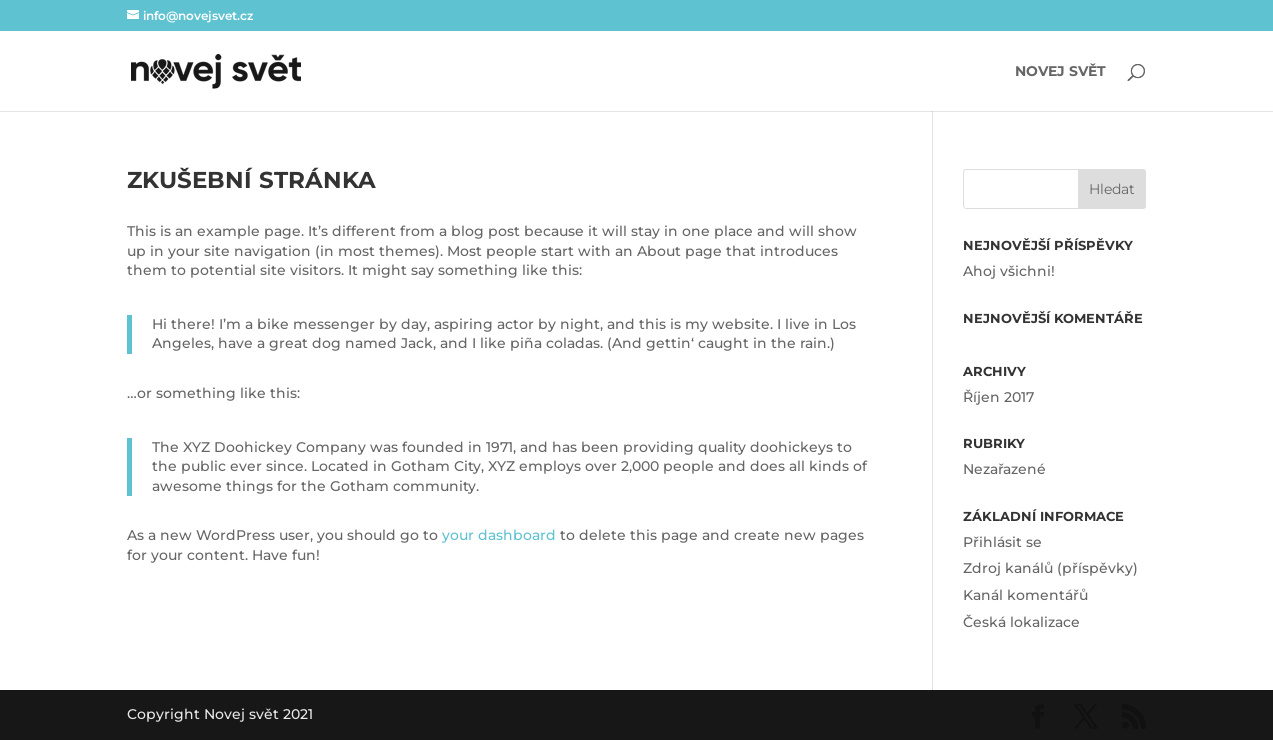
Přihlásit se (1002, 542)
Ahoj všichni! (1009, 271)
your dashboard (499, 535)
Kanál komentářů (1025, 595)
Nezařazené (1004, 469)
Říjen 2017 (998, 397)
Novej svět (1060, 72)
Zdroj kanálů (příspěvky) (1050, 568)
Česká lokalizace (1021, 622)
